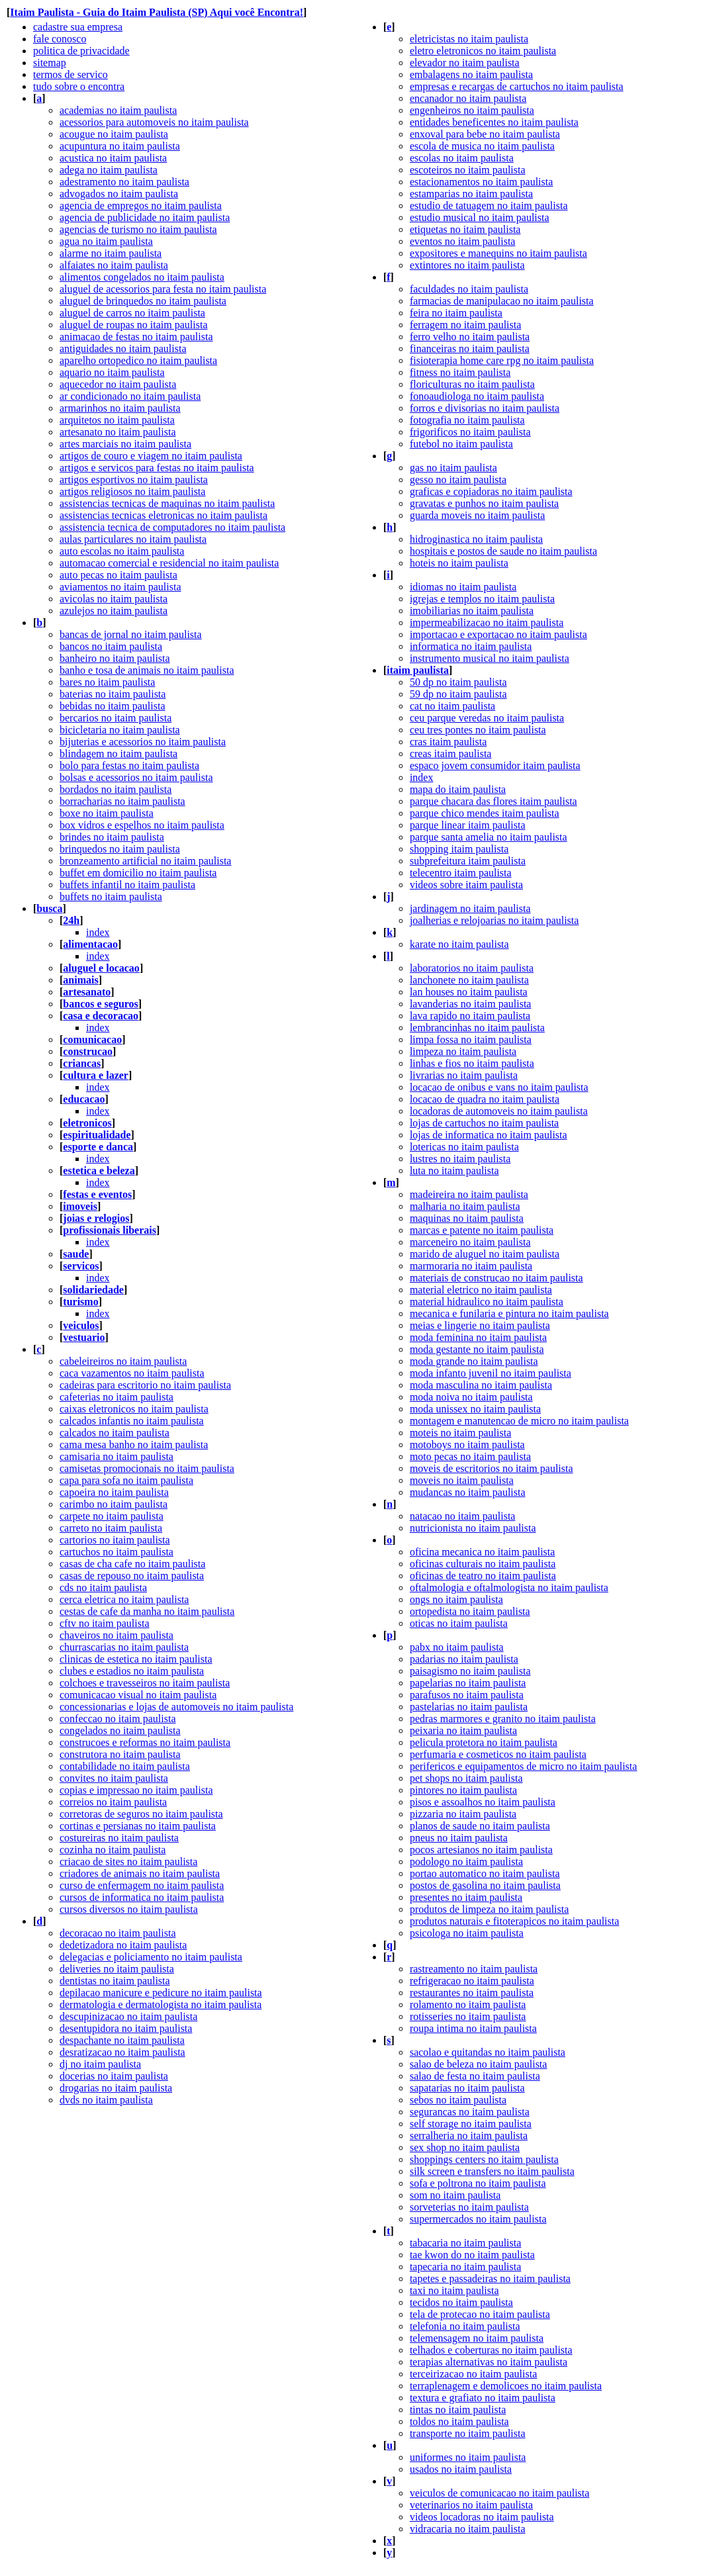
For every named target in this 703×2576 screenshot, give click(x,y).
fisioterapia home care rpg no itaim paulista (502, 360)
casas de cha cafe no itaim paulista (132, 1563)
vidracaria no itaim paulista (468, 2528)
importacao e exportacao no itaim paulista (498, 634)
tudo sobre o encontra (78, 86)
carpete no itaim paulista (112, 1516)
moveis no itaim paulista (462, 1480)
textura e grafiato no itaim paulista (482, 2397)
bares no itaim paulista (107, 682)
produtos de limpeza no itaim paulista (489, 1909)
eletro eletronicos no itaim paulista (483, 50)
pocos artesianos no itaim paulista (481, 1849)
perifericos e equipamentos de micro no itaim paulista (523, 1766)
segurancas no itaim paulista (470, 2111)
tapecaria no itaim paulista (465, 2266)
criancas (82, 1063)
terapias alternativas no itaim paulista (488, 2362)
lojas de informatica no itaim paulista (488, 1134)
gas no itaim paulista (453, 467)
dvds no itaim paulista (106, 2099)
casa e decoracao (100, 1015)
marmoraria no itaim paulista (471, 1265)
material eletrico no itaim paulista (481, 1289)
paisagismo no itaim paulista (470, 1671)
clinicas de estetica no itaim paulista (136, 1659)
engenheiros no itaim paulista (472, 110)
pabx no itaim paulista (457, 1647)
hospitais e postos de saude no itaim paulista (503, 551)
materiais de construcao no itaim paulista (496, 1277)
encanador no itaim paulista (468, 98)
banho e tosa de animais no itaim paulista (147, 670)
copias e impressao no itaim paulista (136, 1790)
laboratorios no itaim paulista (472, 968)
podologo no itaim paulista (466, 1861)
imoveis (80, 1206)
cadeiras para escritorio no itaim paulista (145, 1385)
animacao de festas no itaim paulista (136, 336)
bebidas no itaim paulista (112, 706)
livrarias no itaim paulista (464, 1075)
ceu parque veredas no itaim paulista (487, 717)
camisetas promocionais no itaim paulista (147, 1468)
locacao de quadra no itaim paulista (484, 1099)
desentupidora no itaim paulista (126, 2028)
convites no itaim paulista (114, 1778)
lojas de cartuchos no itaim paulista (484, 1122)
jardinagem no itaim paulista (470, 908)
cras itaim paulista (448, 741)
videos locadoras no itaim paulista (482, 2516)
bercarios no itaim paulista (115, 717)
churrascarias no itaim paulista (124, 1647)
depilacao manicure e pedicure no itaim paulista (161, 1992)
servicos (81, 1265)
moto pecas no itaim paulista (470, 1456)
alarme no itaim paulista (111, 253)
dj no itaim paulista (100, 2064)
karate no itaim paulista (459, 944)
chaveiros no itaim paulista (116, 1635)
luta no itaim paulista (454, 1170)
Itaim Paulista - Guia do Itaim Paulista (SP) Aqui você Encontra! (156, 12)
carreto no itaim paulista (111, 1528)
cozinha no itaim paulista (112, 1849)
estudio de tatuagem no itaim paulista (489, 205)
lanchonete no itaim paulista (469, 980)
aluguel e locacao (101, 968)
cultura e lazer (95, 1075)
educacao (84, 1099)
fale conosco (59, 38)
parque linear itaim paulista (468, 825)
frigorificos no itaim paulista (470, 431)
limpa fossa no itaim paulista (471, 1039)
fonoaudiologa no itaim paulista (477, 396)
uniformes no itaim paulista (468, 2457)
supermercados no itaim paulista (478, 2219)
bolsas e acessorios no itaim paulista (136, 777)
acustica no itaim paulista (113, 157)
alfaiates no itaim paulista (114, 265)
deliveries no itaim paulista (117, 1968)
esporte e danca (98, 1146)
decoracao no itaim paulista (117, 1933)
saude (76, 1254)
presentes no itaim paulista (466, 1897)
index (98, 932)
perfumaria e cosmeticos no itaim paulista (498, 1754)
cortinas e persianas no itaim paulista (138, 1825)
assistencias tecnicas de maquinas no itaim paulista (167, 503)
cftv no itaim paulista (105, 1623)
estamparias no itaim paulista (471, 193)
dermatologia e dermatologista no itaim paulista (160, 2004)
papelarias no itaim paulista (468, 1682)
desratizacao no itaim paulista (122, 2052)
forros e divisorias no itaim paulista (484, 408)
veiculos (81, 1325)
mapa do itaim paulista (458, 789)
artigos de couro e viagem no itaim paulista (151, 455)
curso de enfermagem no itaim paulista (142, 1885)
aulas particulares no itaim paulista (133, 539)
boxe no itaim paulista (107, 813)
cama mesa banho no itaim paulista (134, 1444)
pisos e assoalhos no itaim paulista (482, 1802)
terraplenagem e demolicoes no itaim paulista (506, 2385)
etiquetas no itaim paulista (465, 229)
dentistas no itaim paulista (115, 1980)
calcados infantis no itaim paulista (132, 1420)
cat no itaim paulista (452, 706)
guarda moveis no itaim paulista (477, 515)
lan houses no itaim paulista (469, 991)
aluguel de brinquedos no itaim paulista (143, 300)
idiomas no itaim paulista (463, 586)
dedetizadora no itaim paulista (123, 1945)
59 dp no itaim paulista (458, 694)
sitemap (49, 62)
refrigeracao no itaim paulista (472, 1980)
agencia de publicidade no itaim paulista (145, 217)
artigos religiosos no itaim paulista (132, 491)
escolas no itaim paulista (462, 157)
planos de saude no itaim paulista (480, 1825)
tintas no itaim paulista (458, 2409)
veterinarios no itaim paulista (471, 2504)
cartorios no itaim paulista (115, 1539)
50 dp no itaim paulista (458, 682)
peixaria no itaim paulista (463, 1730)
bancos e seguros (100, 1003)
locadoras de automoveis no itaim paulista (499, 1111)
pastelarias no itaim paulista (469, 1706)
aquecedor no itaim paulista (118, 384)
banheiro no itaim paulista (115, 658)
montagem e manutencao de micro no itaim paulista (519, 1420)
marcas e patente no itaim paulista (481, 1230)
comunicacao (92, 1039)
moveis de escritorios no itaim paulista (491, 1468)
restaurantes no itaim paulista (472, 1992)
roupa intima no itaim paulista (473, 2028)
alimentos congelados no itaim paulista (142, 277)
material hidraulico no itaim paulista (486, 1301)
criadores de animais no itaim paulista (140, 1873)
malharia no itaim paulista (465, 1206)
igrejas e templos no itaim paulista (482, 598)
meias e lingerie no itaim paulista (480, 1325)
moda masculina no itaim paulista (481, 1385)
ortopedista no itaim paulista (470, 1611)
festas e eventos (97, 1194)
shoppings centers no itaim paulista (484, 2159)
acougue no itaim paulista (114, 134)
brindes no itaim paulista (112, 837)
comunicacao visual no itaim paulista (138, 1694)
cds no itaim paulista (103, 1587)
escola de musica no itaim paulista (482, 146)
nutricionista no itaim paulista (473, 1528)
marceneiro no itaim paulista (470, 1242)
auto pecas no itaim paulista (118, 574)
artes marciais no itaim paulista (125, 443)
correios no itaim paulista (113, 1802)
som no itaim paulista (455, 2195)
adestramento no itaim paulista (124, 181)
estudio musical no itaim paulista (479, 217)
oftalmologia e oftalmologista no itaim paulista (509, 1587)
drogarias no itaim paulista (116, 2087)
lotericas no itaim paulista (464, 1146)
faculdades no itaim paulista (469, 289)
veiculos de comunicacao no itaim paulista (499, 2493)
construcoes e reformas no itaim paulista (145, 1742)
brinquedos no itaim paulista (120, 848)
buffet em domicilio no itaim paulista (138, 872)
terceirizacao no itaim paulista (473, 2373)
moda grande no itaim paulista (474, 1361)
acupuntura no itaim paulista (120, 146)
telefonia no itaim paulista (465, 2326)
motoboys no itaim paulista (467, 1444)
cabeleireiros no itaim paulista (123, 1361)
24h (71, 920)
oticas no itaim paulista (459, 1623)
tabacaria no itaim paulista (465, 2242)
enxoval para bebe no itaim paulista (485, 134)
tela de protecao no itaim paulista (480, 2314)
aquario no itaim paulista (112, 372)
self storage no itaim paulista (471, 2123)
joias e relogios (96, 1218)
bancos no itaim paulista (111, 646)
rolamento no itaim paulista (468, 2004)
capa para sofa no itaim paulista (126, 1480)
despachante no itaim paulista (122, 2040)
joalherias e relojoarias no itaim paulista (494, 920)
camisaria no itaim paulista (116, 1456)
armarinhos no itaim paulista (120, 408)
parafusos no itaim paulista (467, 1694)
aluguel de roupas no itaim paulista (134, 324)
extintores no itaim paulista (467, 265)
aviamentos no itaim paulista (120, 586)
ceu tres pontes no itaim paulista (478, 729)
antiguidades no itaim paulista (123, 348)
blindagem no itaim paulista (118, 753)
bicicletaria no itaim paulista (120, 729)
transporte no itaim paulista (468, 2433)
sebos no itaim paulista (458, 2099)
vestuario (84, 1337)
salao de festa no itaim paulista (475, 2076)
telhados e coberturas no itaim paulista (491, 2350)
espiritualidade (96, 1134)
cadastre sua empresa (77, 26)
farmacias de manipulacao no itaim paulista (502, 300)
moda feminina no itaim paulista (478, 1337)
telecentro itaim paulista (461, 872)
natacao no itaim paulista (463, 1516)
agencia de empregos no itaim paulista (141, 205)
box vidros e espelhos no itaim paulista (142, 825)
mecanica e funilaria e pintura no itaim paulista (509, 1313)
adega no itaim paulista (109, 169)
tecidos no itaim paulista (461, 2302)
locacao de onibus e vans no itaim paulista (499, 1087)
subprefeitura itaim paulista (468, 860)
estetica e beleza (98, 1170)
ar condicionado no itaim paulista (130, 396)
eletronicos (87, 1122)
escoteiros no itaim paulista (468, 169)
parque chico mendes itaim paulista (484, 813)
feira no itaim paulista (456, 312)
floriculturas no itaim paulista (472, 384)
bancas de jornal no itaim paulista (131, 634)
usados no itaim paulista (461, 2469)
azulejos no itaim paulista (113, 610)
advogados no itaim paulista (119, 193)
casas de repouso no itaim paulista (132, 1575)
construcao (88, 1051)
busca (49, 908)
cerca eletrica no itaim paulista (124, 1599)
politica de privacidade (81, 50)
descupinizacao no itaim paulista (128, 2016)
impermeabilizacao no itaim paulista (486, 622)
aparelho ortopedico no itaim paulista (138, 360)
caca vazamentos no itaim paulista (132, 1373)
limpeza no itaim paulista (463, 1051)
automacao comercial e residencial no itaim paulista (169, 563)
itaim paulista (418, 670)
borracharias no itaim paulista (122, 801)
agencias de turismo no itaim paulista (138, 229)
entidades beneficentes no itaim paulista (494, 122)
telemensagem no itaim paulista (476, 2338)
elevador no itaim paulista (465, 62)
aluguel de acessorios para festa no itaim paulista (163, 289)
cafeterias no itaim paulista (116, 1397)
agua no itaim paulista (106, 241)
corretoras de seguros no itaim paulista (141, 1813)
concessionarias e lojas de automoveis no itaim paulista (176, 1706)
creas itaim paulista (451, 753)
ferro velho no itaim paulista (470, 336)
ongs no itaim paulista (456, 1599)
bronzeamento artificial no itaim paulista (145, 860)
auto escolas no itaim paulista (122, 551)
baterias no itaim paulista (112, 694)
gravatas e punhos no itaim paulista (484, 503)
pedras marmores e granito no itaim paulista (503, 1718)
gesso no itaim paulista (458, 479)
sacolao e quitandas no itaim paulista (487, 2052)
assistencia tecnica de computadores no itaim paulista (172, 527)
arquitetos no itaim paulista (117, 420)
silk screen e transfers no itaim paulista (492, 2171)
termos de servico (70, 74)
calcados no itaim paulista (114, 1432)
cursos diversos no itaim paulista (129, 1909)
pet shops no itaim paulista (466, 1778)
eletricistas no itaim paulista (469, 38)
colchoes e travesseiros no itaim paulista (145, 1682)
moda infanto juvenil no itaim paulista (490, 1373)
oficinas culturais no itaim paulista (482, 1563)
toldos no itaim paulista (459, 2421)
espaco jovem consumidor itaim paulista (495, 765)
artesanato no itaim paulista (118, 431)
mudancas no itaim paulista (468, 1492)
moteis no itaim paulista (460, 1432)
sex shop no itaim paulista (465, 2147)
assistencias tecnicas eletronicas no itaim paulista (163, 515)
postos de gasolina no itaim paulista (485, 1885)
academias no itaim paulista (118, 110)
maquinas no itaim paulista (467, 1218)
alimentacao (90, 944)
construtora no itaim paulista (120, 1754)
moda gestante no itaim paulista (477, 1349)
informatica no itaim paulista (471, 646)
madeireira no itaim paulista (469, 1194)
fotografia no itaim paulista (467, 420)
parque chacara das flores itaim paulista (493, 801)
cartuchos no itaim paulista (116, 1551)
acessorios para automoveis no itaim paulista (154, 122)
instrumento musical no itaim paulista (489, 658)
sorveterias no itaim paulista (469, 2207)
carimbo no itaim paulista (113, 1504)
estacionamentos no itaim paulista (481, 181)
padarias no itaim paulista (464, 1659)
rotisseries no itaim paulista (468, 2016)
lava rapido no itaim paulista (470, 1015)
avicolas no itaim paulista (113, 598)
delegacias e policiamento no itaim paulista (151, 1956)
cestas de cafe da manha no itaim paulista (147, 1611)
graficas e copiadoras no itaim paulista (491, 491)
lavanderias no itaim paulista (471, 1003)
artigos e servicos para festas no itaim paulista (157, 467)
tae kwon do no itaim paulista (472, 2254)
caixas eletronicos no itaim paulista (134, 1408)
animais (80, 980)
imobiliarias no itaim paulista (472, 610)
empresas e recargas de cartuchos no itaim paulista (517, 86)
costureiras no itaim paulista (119, 1837)
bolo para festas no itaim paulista (129, 765)
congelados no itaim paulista (120, 1730)
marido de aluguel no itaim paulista (484, 1254)
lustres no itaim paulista (460, 1158)
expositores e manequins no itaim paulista (498, 253)
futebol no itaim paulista (461, 443)
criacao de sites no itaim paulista (128, 1861)
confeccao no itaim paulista (117, 1718)
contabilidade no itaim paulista (125, 1766)
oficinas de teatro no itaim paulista (483, 1575)
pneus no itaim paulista (459, 1837)
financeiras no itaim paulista (470, 348)
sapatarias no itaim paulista (467, 2087)
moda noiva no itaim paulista (471, 1397)
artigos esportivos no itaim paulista (134, 479)
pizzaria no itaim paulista (463, 1813)
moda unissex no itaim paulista (475, 1408)
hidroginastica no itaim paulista (476, 539)
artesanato (87, 991)
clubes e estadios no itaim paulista (132, 1671)
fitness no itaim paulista (460, 372)
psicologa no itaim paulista (467, 1933)
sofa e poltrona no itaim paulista (478, 2183)
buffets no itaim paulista (111, 896)
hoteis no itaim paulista (459, 563)
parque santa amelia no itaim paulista (488, 837)
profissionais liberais (109, 1230)
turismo (80, 1301)
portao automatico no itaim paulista (485, 1873)
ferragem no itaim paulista (465, 324)
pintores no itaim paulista (463, 1790)
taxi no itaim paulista (454, 2290)
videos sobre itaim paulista (466, 884)
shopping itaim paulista (459, 848)
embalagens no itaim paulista (471, 74)
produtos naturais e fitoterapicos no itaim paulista (514, 1921)
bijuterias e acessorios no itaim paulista (143, 741)
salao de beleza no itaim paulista (478, 2064)
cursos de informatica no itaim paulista (142, 1897)
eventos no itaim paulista (463, 241)
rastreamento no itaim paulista (474, 1968)
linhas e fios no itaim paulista (472, 1063)
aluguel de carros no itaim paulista (132, 312)
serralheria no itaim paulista (469, 2135)
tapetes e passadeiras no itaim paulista (490, 2278)
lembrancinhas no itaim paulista (477, 1027)
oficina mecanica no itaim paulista (482, 1551)
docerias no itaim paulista (114, 2076)
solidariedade (93, 1289)
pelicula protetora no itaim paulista (483, 1742)
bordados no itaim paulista (115, 789)
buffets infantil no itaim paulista (127, 884)
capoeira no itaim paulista (114, 1492)
